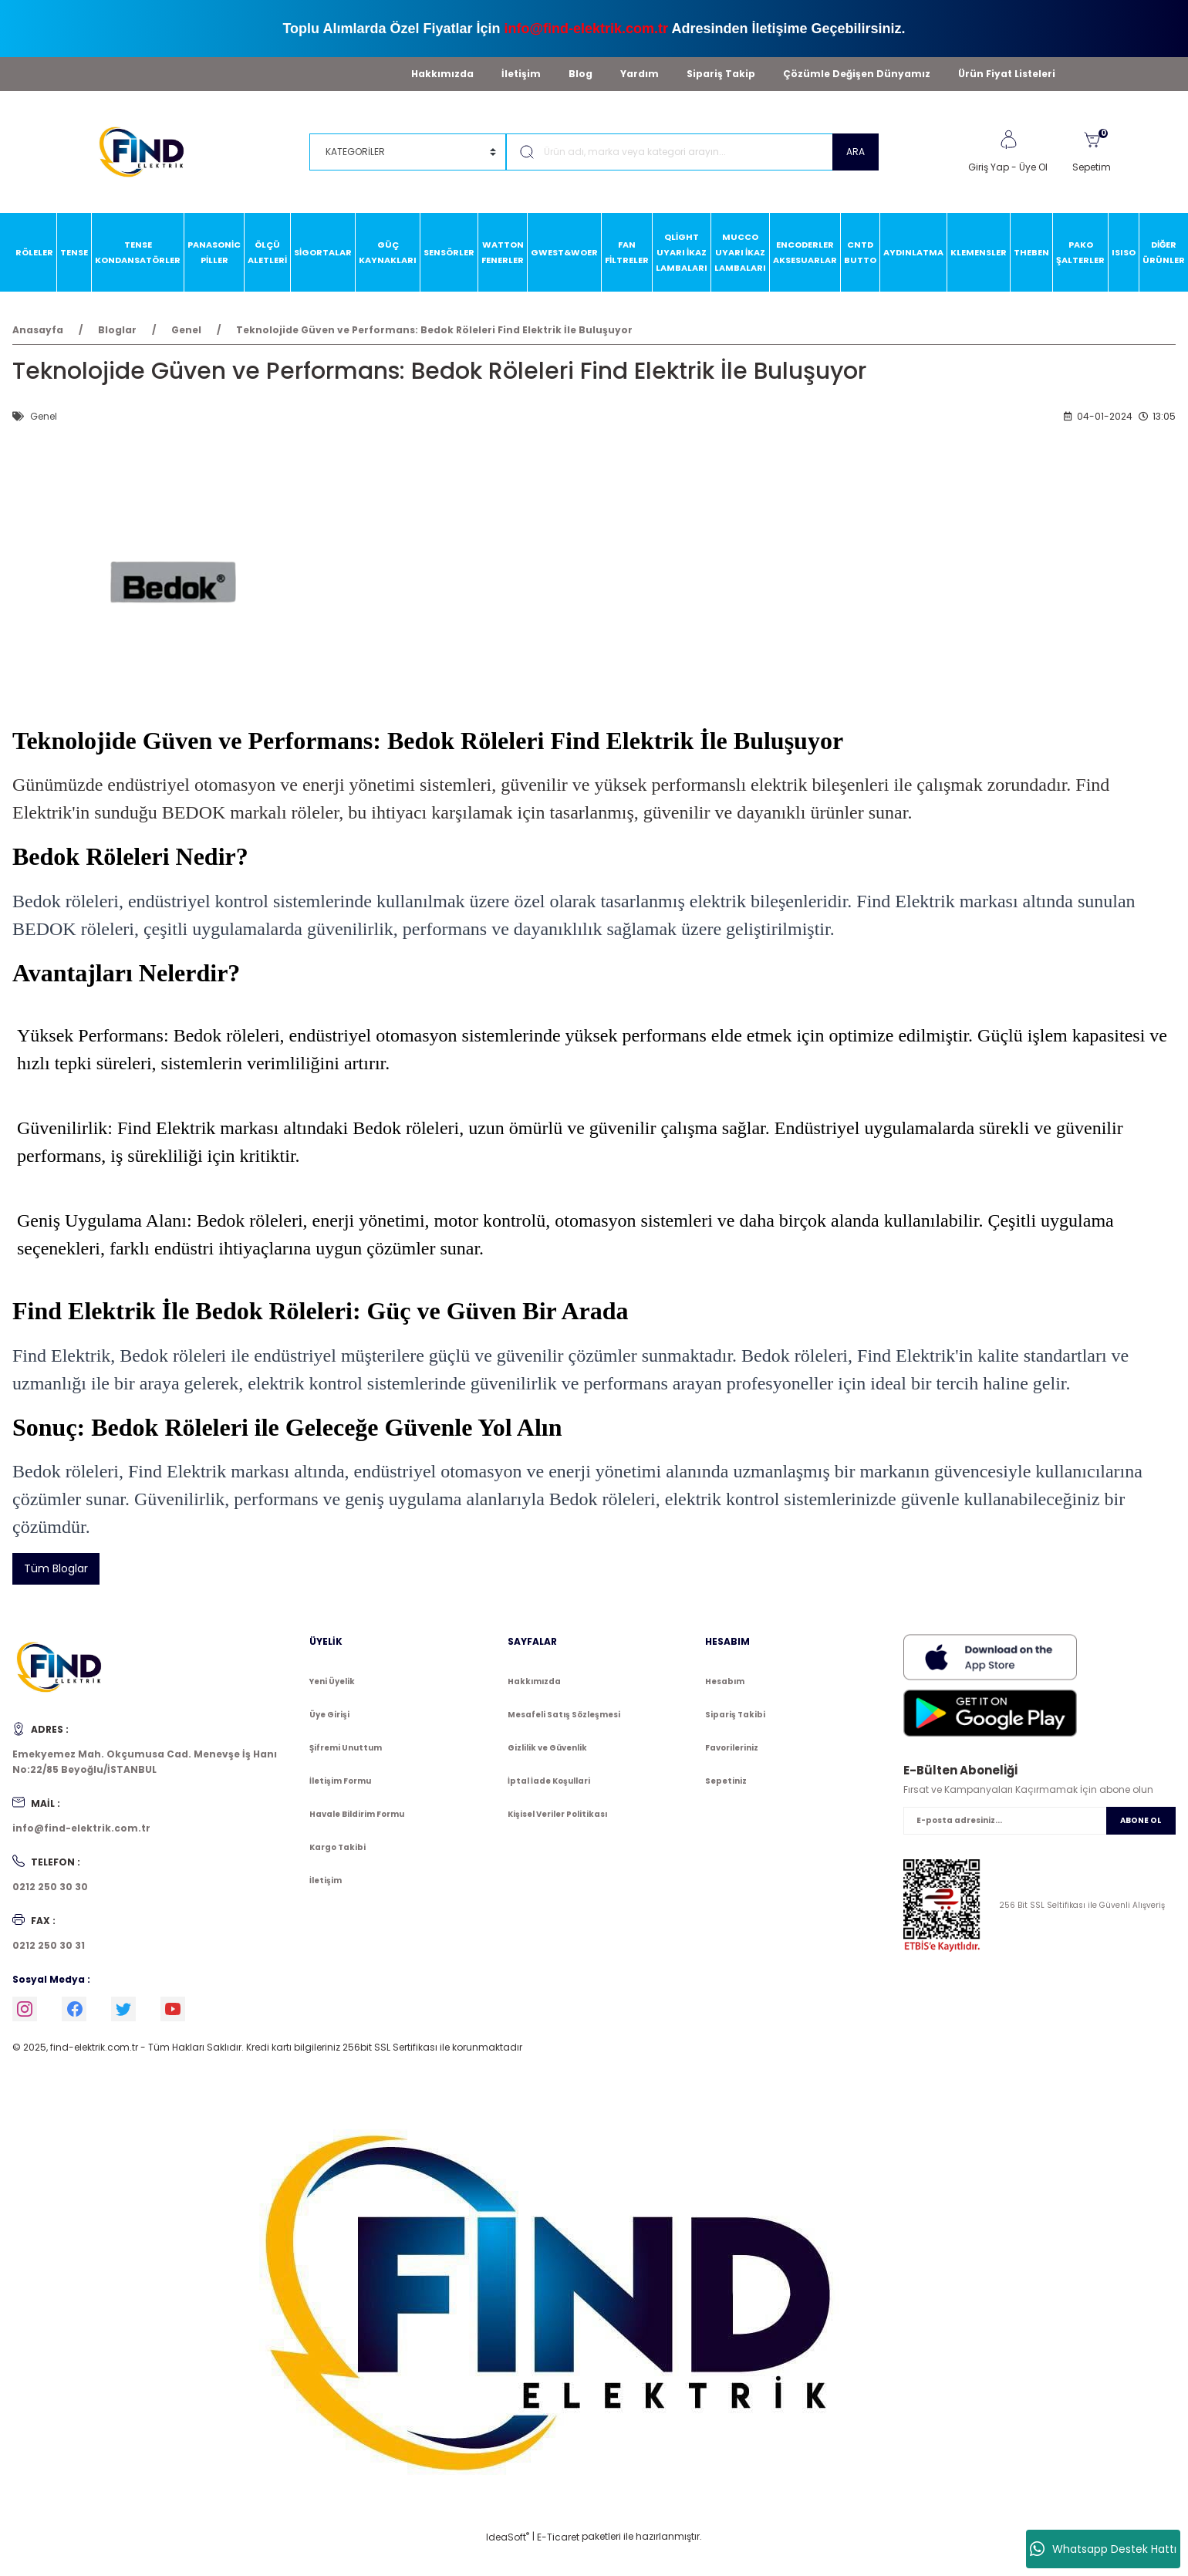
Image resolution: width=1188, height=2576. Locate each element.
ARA (855, 151)
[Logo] (148, 150)
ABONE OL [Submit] (1140, 1820)
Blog (580, 73)
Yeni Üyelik (332, 1681)
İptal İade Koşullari (549, 1781)
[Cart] (1091, 152)
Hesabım (724, 1681)
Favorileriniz (731, 1748)
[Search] (692, 151)
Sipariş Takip (721, 73)
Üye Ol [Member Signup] (1033, 167)
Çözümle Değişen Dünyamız (856, 73)
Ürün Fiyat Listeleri (1006, 73)
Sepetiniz (726, 1781)
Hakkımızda (442, 73)
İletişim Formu (340, 1781)
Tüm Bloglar (56, 1568)
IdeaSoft (507, 2537)
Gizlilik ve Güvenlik (547, 1748)
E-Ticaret (558, 2537)
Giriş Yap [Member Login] (988, 167)
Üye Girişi (329, 1714)
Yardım (639, 73)
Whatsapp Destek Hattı (1103, 2549)
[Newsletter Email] (1039, 1821)
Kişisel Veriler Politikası (557, 1814)
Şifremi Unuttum (345, 1748)
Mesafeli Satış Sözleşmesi (564, 1714)
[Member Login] (1008, 139)
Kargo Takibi (337, 1847)
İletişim (521, 73)
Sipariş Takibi (735, 1714)
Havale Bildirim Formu (356, 1814)
